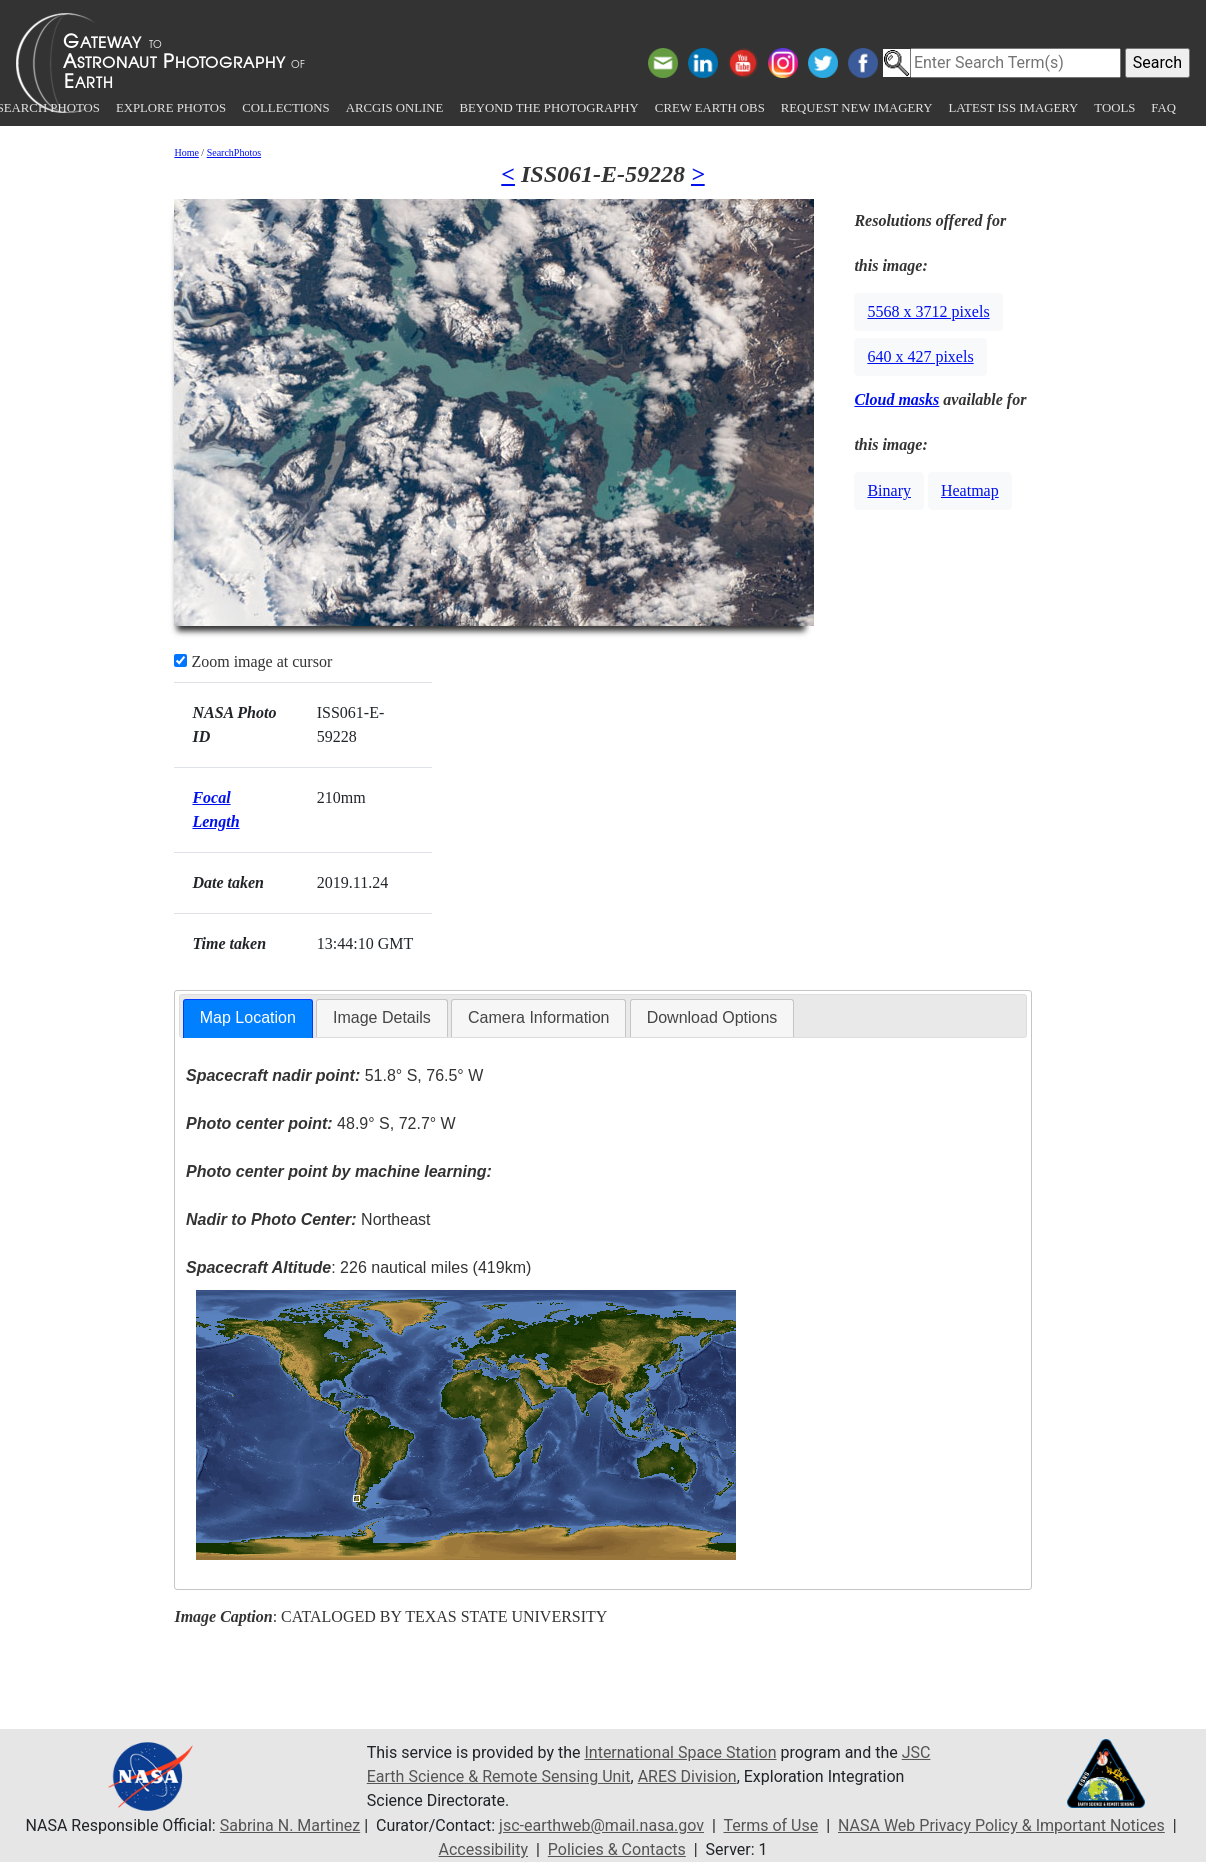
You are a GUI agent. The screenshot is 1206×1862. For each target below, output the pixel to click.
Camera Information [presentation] (538, 1017)
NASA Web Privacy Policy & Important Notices (1001, 1825)
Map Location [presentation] (248, 1017)
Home (186, 152)
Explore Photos (171, 108)
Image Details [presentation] (382, 1017)
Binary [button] (889, 490)
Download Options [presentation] (712, 1017)
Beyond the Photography (548, 108)
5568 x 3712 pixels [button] (928, 311)
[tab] (248, 1018)
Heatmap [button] (970, 490)
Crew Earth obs (710, 108)
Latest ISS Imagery (1013, 108)
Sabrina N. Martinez (290, 1825)
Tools (1114, 108)
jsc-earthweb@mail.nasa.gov (601, 1825)
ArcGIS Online (395, 108)
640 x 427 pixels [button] (920, 356)
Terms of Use (771, 1825)
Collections (285, 108)
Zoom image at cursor (253, 661)
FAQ (1163, 108)
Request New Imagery (857, 108)
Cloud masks (896, 399)
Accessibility (483, 1849)
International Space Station (680, 1752)
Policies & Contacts (617, 1849)
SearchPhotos (234, 152)
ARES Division (687, 1776)
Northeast (308, 1219)
